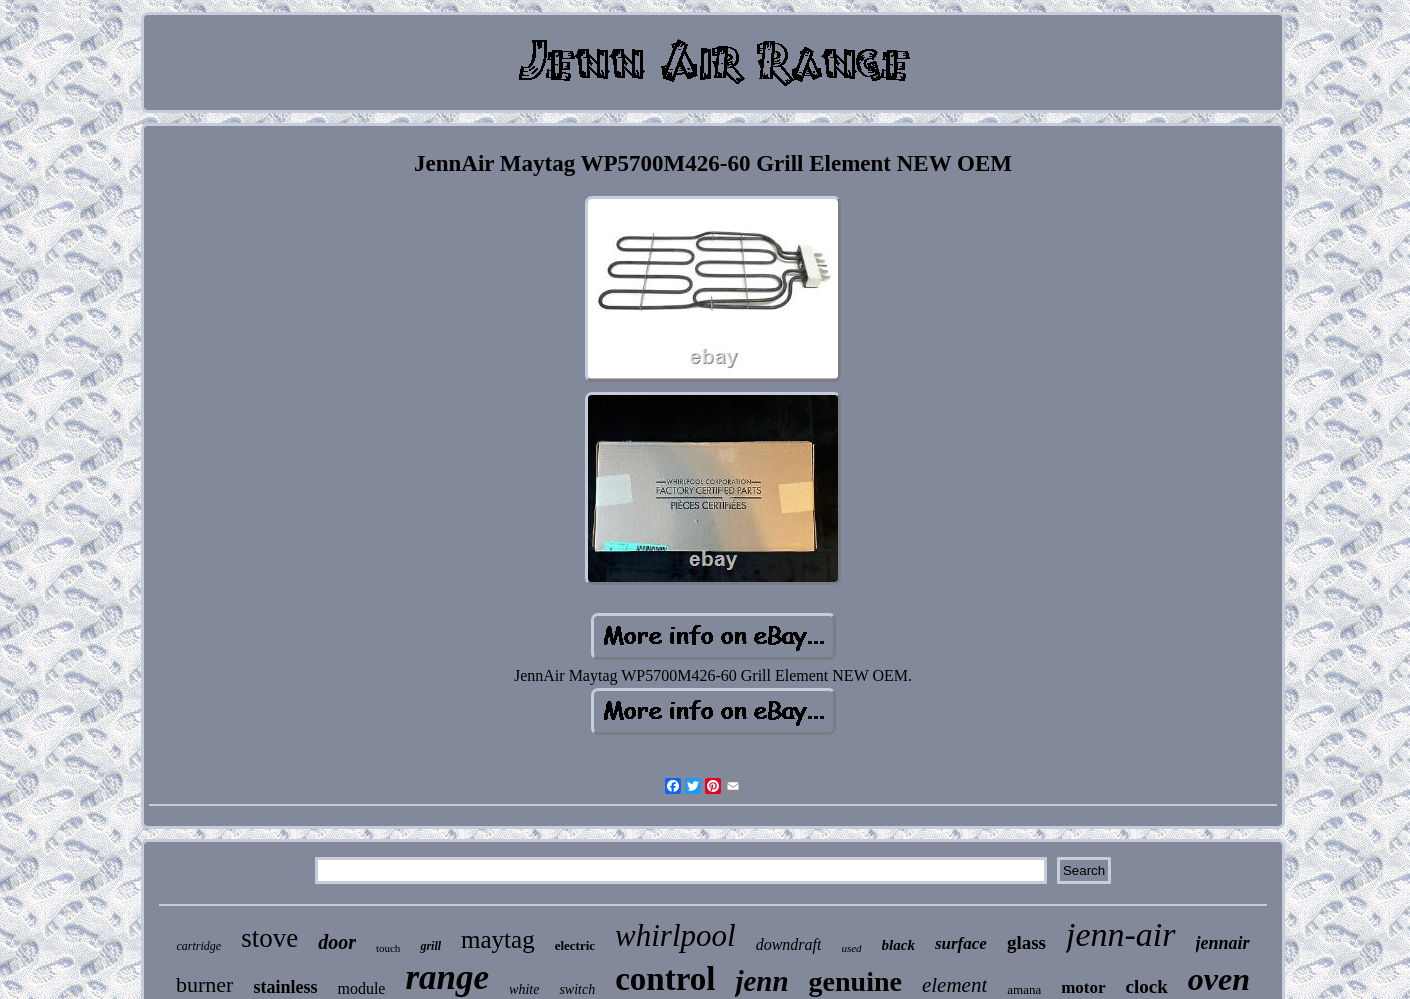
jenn (761, 981)
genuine (855, 981)
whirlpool (675, 935)
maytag (498, 939)
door (337, 942)
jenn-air (1121, 934)
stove (269, 938)
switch (577, 989)
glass (1026, 942)
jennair (1223, 943)
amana (1024, 989)
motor (1083, 987)
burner (204, 984)
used (851, 948)
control (665, 979)
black (898, 945)
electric (575, 945)
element (954, 985)
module (361, 988)
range (447, 977)
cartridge (198, 946)
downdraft (789, 944)
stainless (285, 987)
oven (1219, 979)
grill (430, 946)
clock (1147, 986)
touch (388, 948)
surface (961, 943)
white (524, 989)
